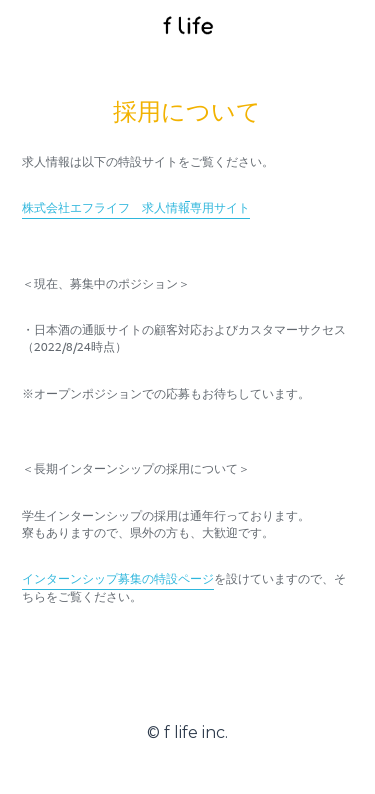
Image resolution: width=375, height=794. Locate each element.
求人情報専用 (178, 208)
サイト (232, 208)
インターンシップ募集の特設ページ (118, 579)
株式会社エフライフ (76, 208)
